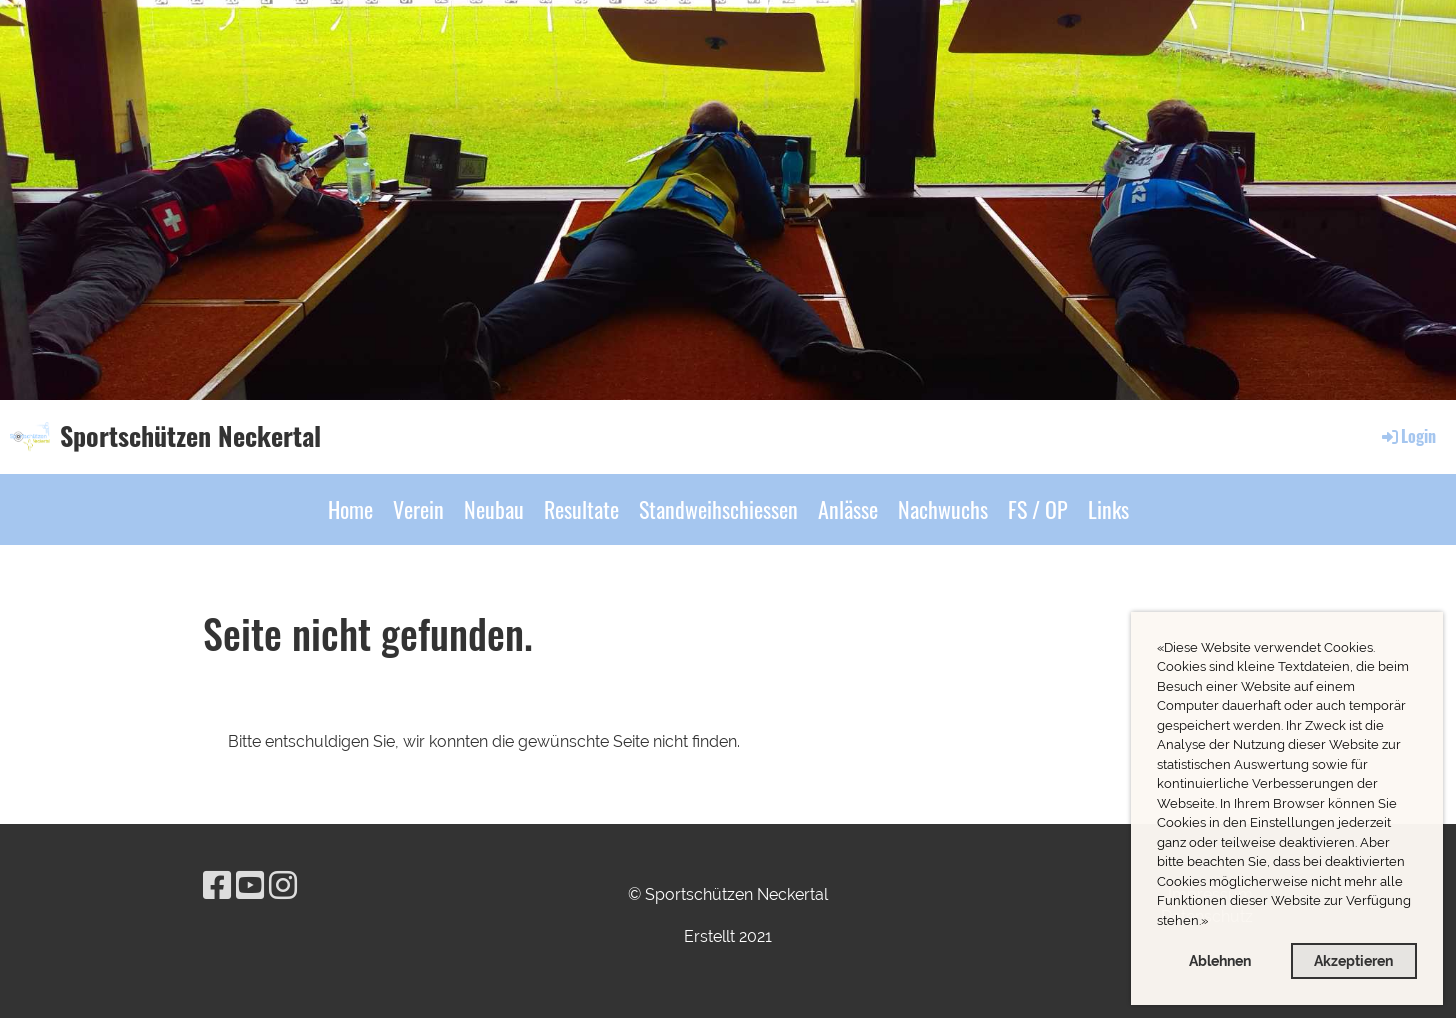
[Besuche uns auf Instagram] (283, 885)
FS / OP (1038, 509)
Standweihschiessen (718, 509)
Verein (418, 509)
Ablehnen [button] (1220, 960)
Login (1407, 436)
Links (1108, 509)
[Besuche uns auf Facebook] (217, 885)
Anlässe (848, 509)
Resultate (581, 509)
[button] (1213, 922)
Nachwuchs (943, 509)
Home (350, 509)
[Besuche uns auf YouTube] (250, 885)
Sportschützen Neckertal (190, 436)
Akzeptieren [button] (1353, 960)
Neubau (494, 509)
